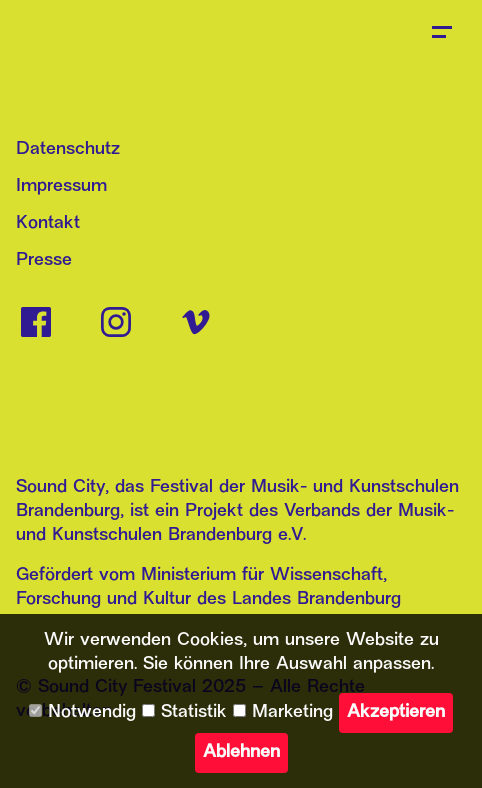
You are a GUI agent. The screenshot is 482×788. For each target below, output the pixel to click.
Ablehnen (241, 752)
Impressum (61, 186)
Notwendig (82, 712)
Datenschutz (68, 149)
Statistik (184, 712)
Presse (44, 260)
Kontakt (48, 223)
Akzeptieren (396, 712)
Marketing (283, 712)
